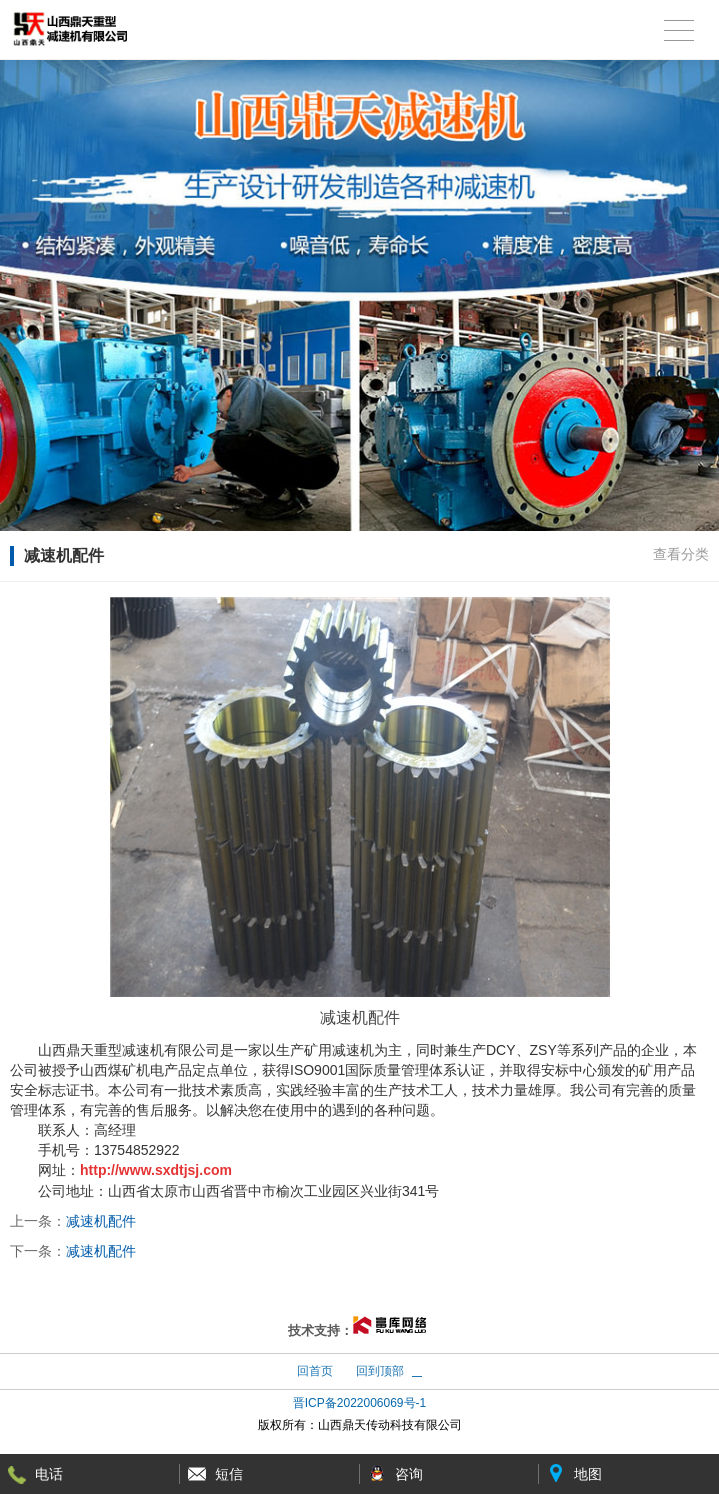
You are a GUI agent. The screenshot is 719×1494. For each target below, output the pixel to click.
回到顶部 (380, 1371)
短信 (229, 1474)
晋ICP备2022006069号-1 (359, 1403)
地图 (588, 1474)
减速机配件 (101, 1221)
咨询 (409, 1474)
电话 (49, 1474)
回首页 (315, 1371)
